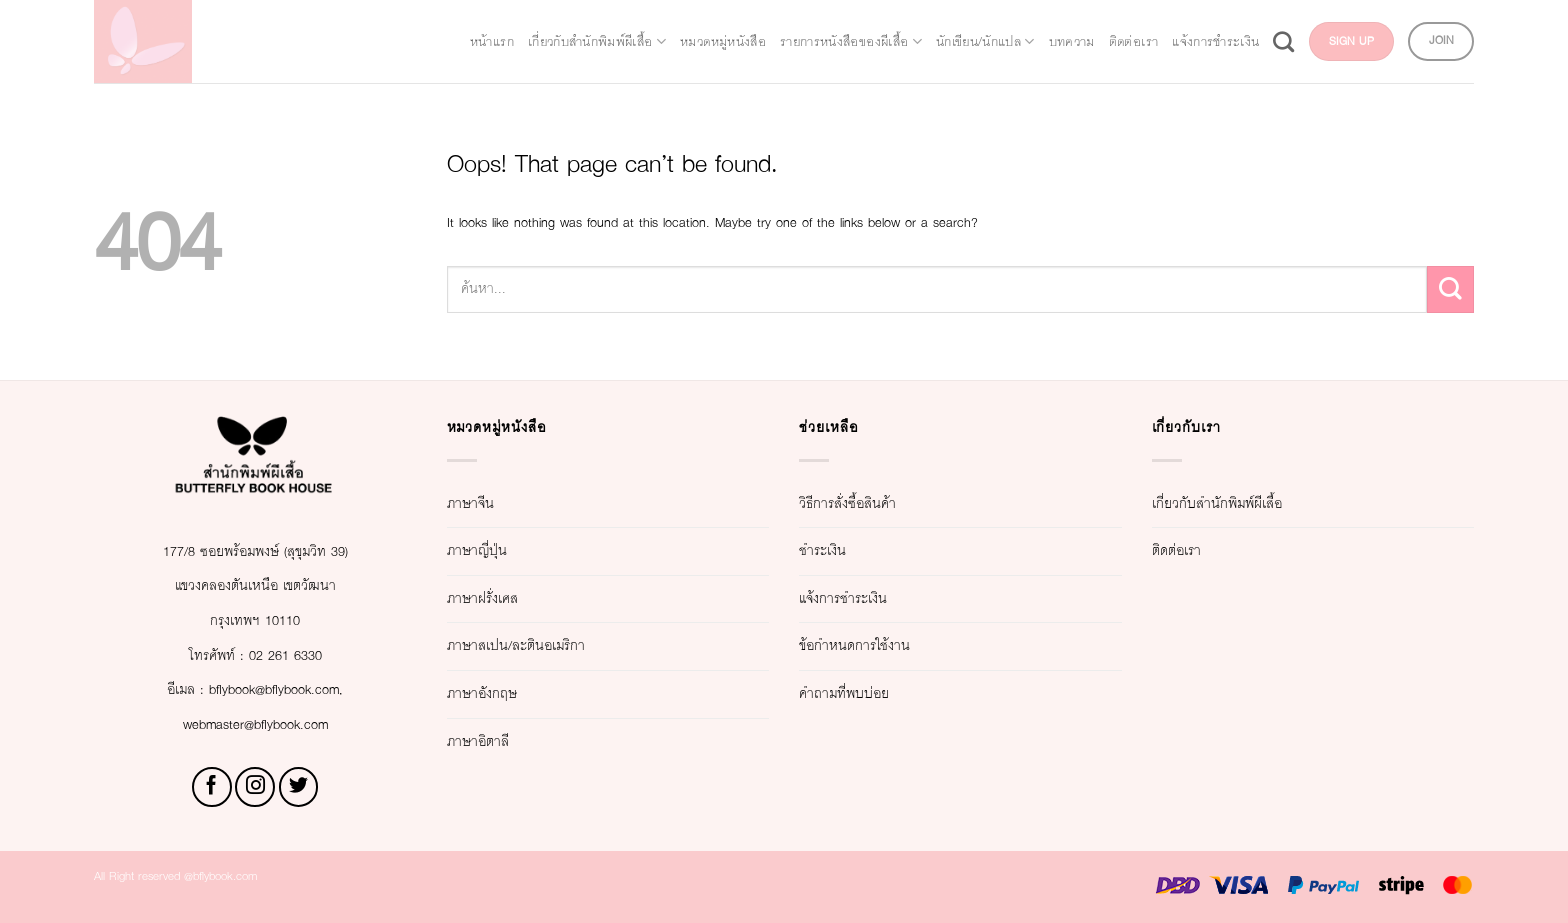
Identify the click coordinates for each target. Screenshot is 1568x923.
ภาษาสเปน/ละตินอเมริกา (551, 645)
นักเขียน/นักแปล (1047, 23)
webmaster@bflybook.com (255, 724)
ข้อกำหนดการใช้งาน (886, 645)
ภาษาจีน (483, 503)
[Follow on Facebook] (212, 787)
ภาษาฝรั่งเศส (501, 598)
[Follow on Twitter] (299, 787)
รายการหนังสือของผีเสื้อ (860, 23)
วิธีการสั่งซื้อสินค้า (874, 503)
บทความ (1166, 23)
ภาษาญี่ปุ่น (491, 550)
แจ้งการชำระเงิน (1365, 23)
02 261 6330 (298, 655)
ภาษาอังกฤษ (500, 693)
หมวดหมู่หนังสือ (680, 23)
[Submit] (1450, 289)
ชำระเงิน (835, 550)
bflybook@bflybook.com (282, 689)
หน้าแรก (358, 23)
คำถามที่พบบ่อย (865, 693)
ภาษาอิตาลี (494, 741)
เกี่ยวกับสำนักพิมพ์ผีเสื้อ (504, 23)
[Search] (1456, 22)
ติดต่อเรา (1250, 23)
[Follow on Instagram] (255, 787)
